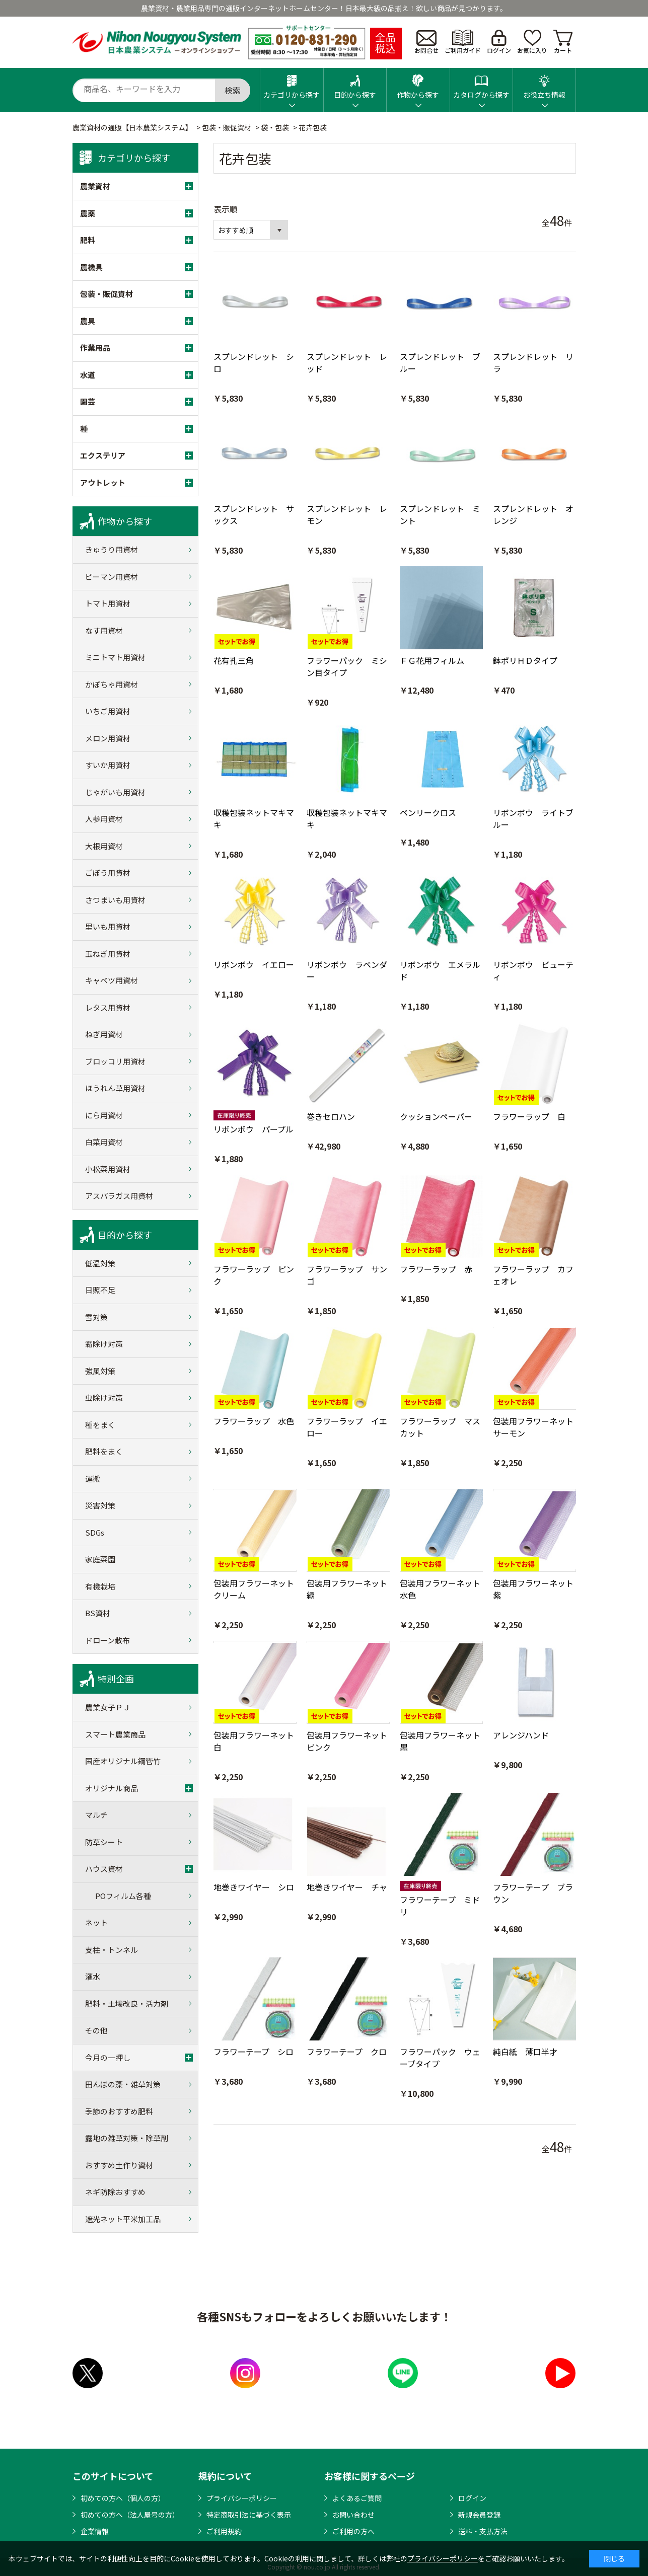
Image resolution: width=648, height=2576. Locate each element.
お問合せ (426, 42)
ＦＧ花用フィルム (432, 660)
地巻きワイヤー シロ (253, 1887)
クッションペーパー (436, 1116)
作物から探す (418, 84)
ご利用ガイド (463, 42)
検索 (233, 90)
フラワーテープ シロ (253, 2051)
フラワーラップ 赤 (436, 1269)
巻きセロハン (331, 1116)
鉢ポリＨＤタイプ (525, 660)
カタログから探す (481, 84)
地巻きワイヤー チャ (347, 1887)
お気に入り (532, 42)
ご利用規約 (224, 2531)
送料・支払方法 (483, 2531)
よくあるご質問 (357, 2498)
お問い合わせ (353, 2515)
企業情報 (95, 2531)
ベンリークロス (428, 812)
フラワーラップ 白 (529, 1116)
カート (562, 42)
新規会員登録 (479, 2515)
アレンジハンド (521, 1735)
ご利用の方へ (353, 2531)
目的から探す (355, 84)
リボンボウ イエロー (253, 964)
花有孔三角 (233, 660)
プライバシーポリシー (241, 2498)
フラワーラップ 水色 (253, 1421)
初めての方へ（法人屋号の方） (130, 2515)
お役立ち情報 (544, 84)
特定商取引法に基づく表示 (248, 2515)
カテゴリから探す (291, 84)
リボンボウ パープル (253, 1129)
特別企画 (116, 1678)
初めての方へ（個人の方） (123, 2498)
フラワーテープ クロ (347, 2051)
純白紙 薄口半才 (525, 2051)
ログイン (499, 42)
